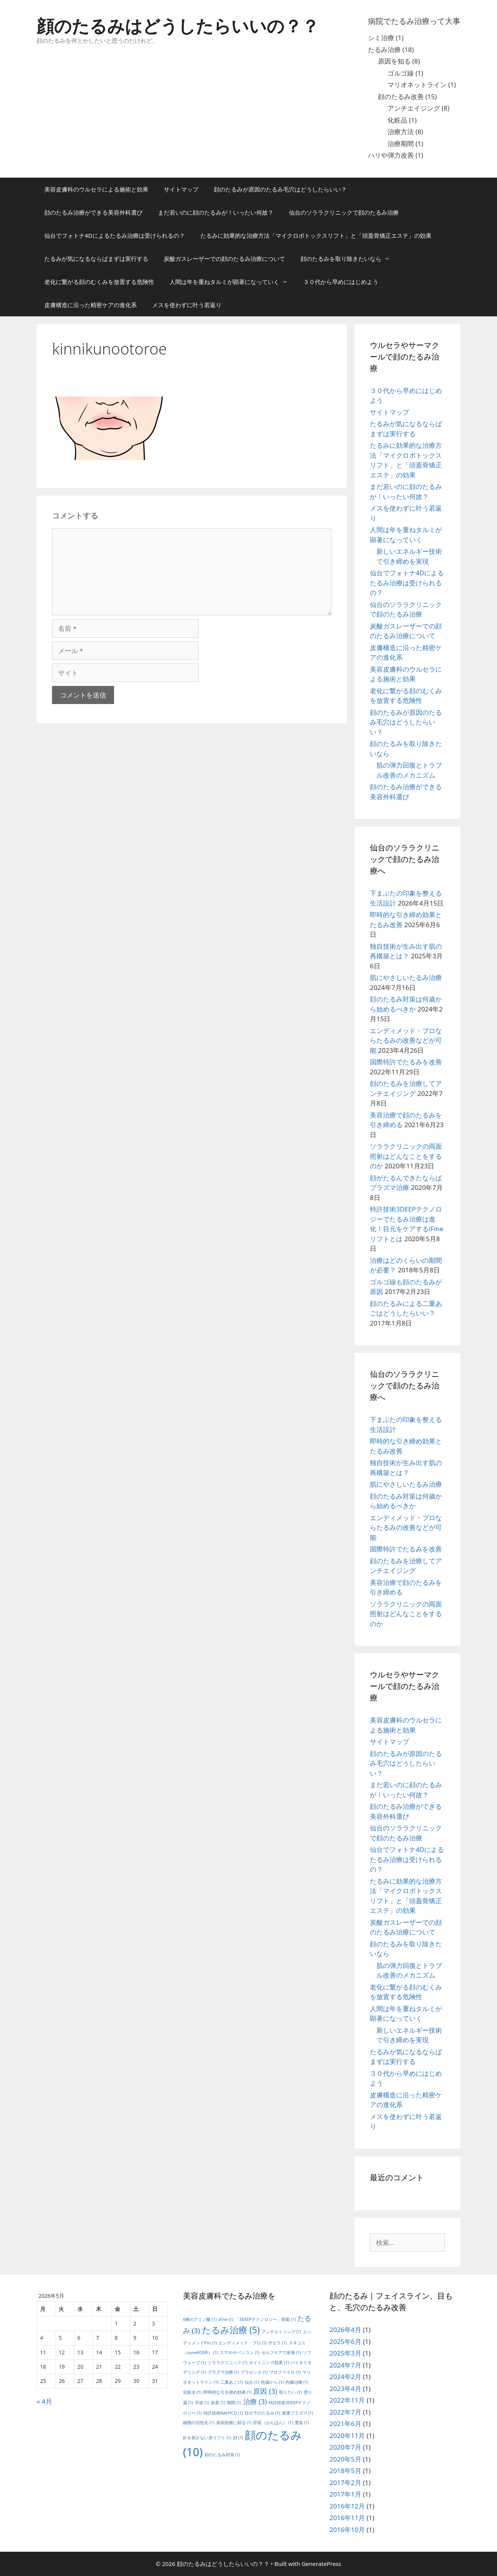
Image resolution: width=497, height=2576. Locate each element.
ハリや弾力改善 (391, 155)
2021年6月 (345, 2423)
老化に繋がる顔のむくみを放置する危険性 (99, 282)
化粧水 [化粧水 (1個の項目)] (192, 2392)
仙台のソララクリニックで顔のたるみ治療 (344, 212)
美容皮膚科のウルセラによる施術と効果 (96, 189)
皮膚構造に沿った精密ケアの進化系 (90, 305)
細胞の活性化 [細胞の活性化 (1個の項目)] (198, 2422)
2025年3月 (345, 2353)
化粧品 (397, 120)
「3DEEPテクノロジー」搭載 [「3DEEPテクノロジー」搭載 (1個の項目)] (265, 2319)
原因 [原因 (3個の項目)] (265, 2391)
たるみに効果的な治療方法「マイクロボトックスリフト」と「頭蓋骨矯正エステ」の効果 (316, 235)
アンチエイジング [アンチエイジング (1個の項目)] (281, 2331)
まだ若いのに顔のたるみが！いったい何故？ (216, 212)
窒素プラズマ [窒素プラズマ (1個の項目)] (297, 2413)
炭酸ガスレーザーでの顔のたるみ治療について (224, 258)
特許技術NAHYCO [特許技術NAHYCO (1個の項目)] (223, 2413)
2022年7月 (345, 2412)
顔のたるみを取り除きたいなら (349, 258)
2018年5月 (345, 2470)
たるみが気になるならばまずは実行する (96, 258)
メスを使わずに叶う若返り (187, 305)
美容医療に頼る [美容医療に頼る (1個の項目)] (234, 2422)
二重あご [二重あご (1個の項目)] (231, 2382)
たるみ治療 (384, 49)
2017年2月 (345, 2482)
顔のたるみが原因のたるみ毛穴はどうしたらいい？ (280, 189)
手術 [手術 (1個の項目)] (202, 2402)
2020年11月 (347, 2435)
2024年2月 (345, 2376)
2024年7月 (345, 2365)
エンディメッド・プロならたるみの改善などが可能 (406, 1040)
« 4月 (44, 2401)
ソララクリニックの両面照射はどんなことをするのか (406, 1156)
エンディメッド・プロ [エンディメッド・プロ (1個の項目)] (242, 2343)
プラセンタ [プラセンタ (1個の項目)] (253, 2372)
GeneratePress (321, 2564)
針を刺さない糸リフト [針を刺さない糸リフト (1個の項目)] (207, 2437)
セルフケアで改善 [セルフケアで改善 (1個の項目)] (281, 2352)
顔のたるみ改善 (401, 96)
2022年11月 (347, 2400)
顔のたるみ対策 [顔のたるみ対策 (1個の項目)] (222, 2454)
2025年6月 (345, 2341)
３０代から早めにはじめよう (340, 282)
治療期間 (401, 143)
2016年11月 (347, 2517)
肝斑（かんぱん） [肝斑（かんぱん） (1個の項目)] (273, 2422)
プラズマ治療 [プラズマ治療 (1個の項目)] (223, 2372)
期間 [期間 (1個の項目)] (234, 2402)
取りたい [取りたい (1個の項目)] (290, 2392)
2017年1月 (345, 2494)
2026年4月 (345, 2329)
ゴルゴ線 (401, 73)
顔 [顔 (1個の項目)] (238, 2437)
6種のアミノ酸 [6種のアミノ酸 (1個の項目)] (200, 2319)
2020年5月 (345, 2459)
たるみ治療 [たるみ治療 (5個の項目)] (231, 2330)
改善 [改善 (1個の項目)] (218, 2402)
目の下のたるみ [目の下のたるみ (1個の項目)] (262, 2413)
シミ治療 (381, 37)
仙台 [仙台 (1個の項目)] (252, 2382)
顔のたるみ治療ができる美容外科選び (93, 212)
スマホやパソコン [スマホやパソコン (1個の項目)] (239, 2352)
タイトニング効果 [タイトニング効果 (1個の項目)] (269, 2362)
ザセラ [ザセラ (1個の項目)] (277, 2343)
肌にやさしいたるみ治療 (406, 977)
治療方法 (401, 131)
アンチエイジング (414, 108)
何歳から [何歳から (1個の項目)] (272, 2382)
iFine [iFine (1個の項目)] (225, 2319)
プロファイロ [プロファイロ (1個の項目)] (285, 2372)
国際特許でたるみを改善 (406, 1061)
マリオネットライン (417, 84)
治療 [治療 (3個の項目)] (255, 2401)
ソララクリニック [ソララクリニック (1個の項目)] (227, 2362)
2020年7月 (345, 2447)
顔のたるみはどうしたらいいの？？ (178, 25)
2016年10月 (347, 2529)
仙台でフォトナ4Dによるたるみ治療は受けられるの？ (114, 235)
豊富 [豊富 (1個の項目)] (302, 2422)
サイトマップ (181, 189)
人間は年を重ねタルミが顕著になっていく (233, 281)
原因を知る (394, 61)
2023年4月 (345, 2388)
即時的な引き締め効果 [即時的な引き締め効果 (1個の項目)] (227, 2392)
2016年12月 (347, 2506)
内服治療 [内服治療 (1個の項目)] (296, 2382)
